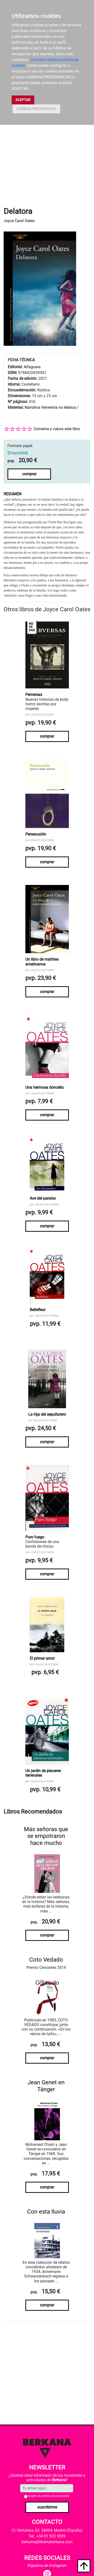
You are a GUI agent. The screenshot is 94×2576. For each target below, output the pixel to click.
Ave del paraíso (43, 1198)
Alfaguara (32, 367)
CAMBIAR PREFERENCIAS (36, 109)
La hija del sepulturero (47, 1414)
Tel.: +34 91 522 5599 (47, 2536)
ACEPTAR (22, 100)
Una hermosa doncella (44, 1087)
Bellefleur (37, 1309)
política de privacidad (55, 2496)
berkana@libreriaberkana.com (47, 2542)
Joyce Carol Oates (19, 220)
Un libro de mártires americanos (41, 961)
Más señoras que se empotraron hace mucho (46, 1836)
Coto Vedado (46, 1959)
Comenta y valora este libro (57, 429)
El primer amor (42, 1658)
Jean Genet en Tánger (46, 2086)
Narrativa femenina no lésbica (50, 407)
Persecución (35, 834)
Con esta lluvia (46, 2211)
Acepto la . (49, 2496)
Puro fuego (34, 1537)
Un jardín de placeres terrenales (43, 1773)
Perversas (33, 694)
